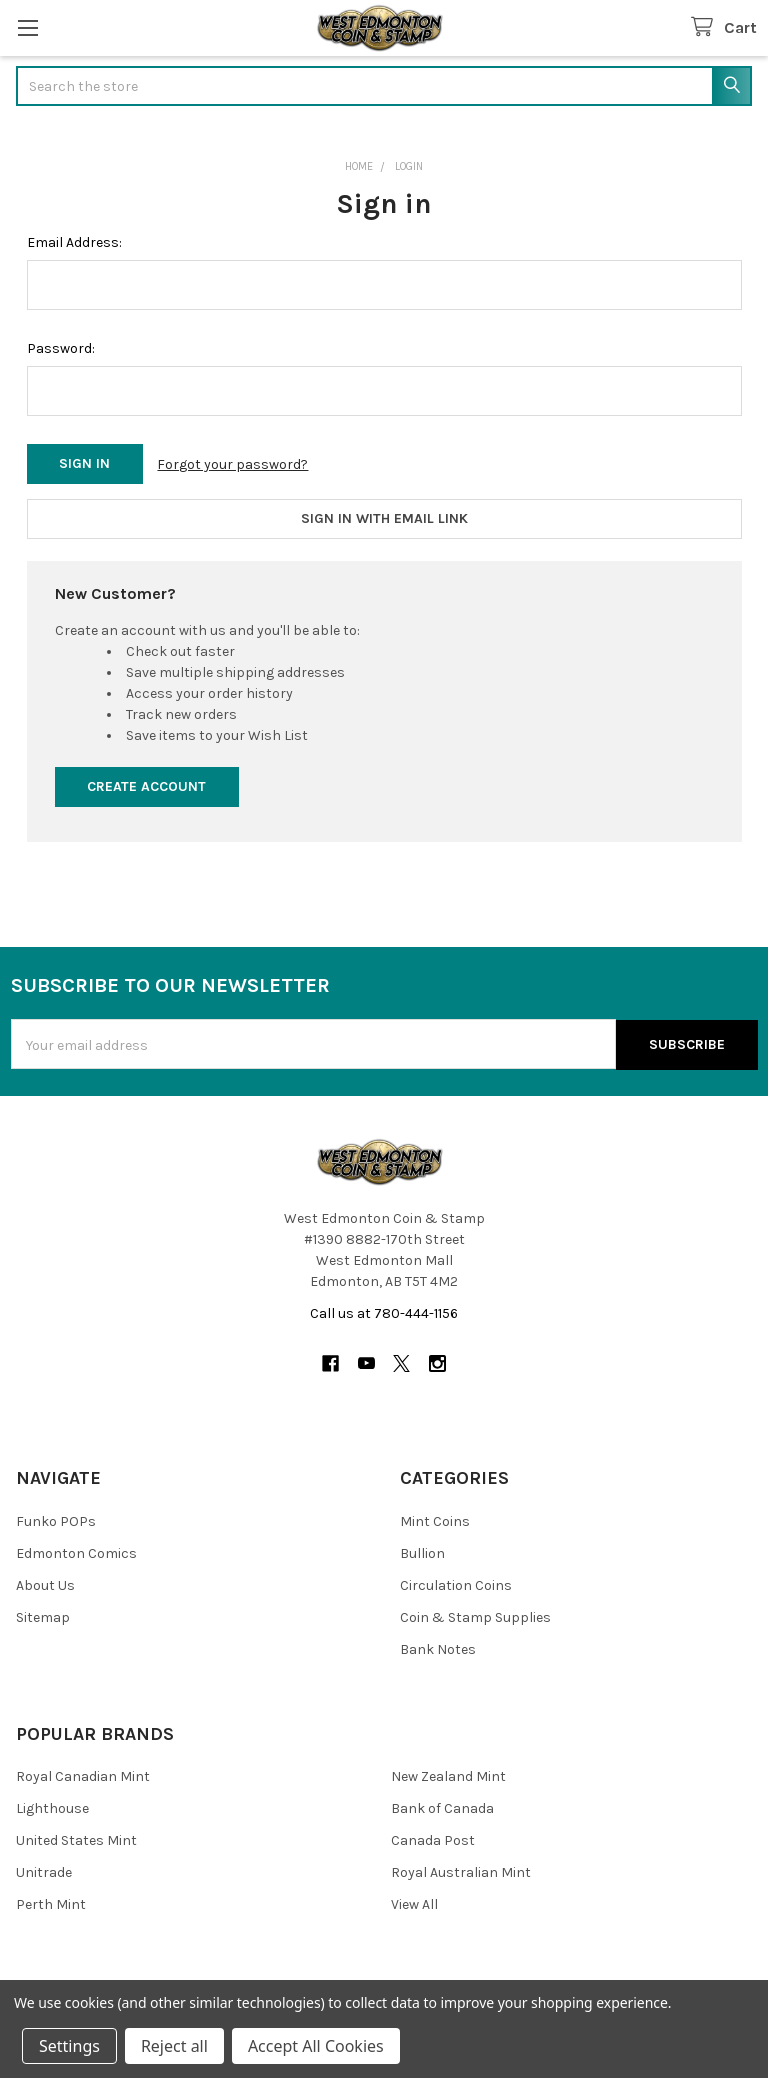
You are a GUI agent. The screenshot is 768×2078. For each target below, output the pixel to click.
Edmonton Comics (76, 1550)
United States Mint (76, 1837)
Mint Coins (435, 1518)
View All (414, 1901)
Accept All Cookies (316, 2046)
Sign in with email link (384, 517)
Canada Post (433, 1837)
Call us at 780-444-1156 (384, 1310)
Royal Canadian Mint (83, 1773)
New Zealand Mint (448, 1773)
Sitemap (43, 1614)
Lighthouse (52, 1805)
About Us (45, 1582)
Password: (61, 348)
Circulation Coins (456, 1582)
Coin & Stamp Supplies (475, 1614)
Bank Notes (438, 1646)
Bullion (422, 1550)
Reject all (174, 2046)
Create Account (146, 784)
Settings (69, 2046)
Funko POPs (56, 1518)
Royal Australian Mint (461, 1869)
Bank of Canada (442, 1805)
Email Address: (74, 242)
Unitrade (44, 1869)
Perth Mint (51, 1901)
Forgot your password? (232, 464)
